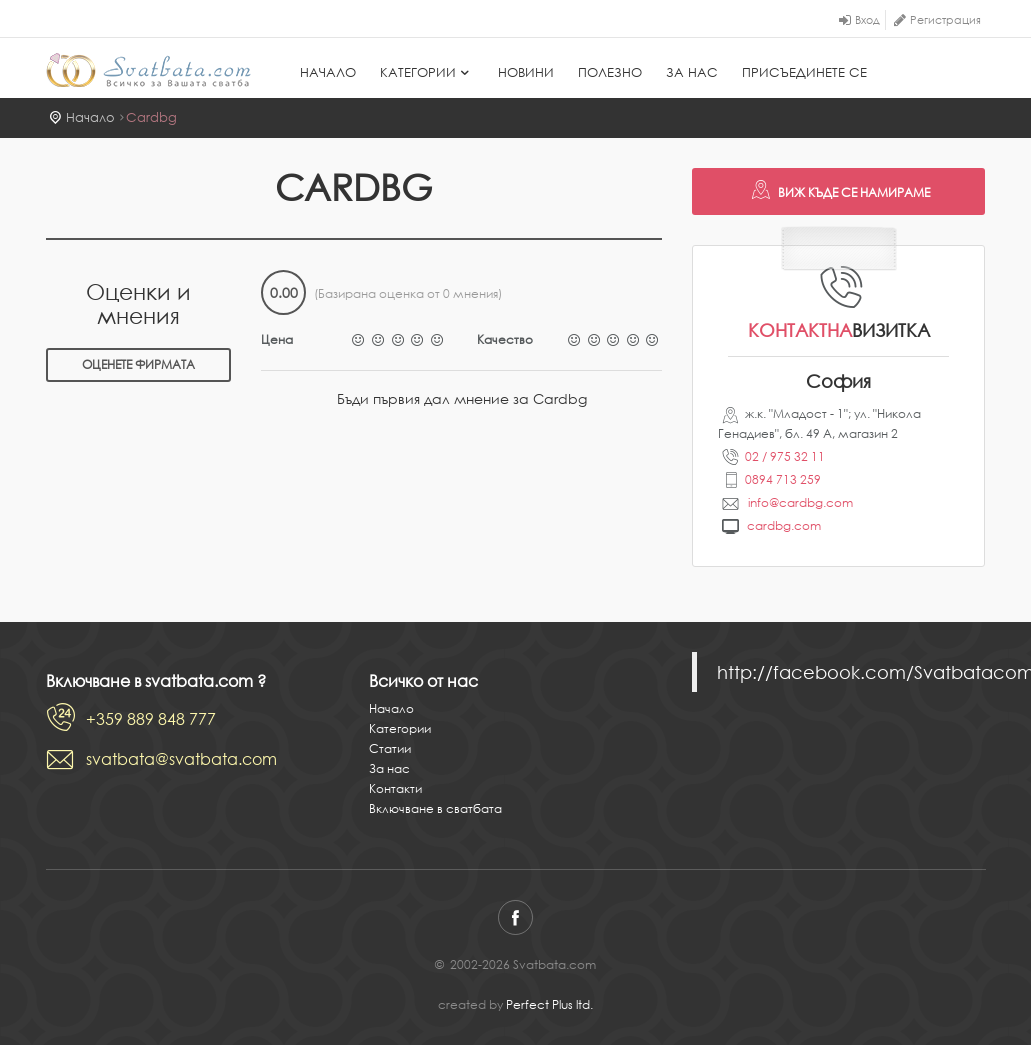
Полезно (610, 72)
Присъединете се (804, 72)
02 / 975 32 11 (785, 456)
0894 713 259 (783, 479)
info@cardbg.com (799, 502)
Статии (390, 748)
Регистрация (945, 20)
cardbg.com (784, 525)
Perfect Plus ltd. (549, 1004)
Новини (526, 72)
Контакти (395, 788)
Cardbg (151, 117)
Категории (427, 72)
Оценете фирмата (138, 364)
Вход (867, 20)
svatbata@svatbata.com (181, 759)
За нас (692, 72)
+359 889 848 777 (151, 719)
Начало (328, 72)
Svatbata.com (148, 70)
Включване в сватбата (435, 808)
